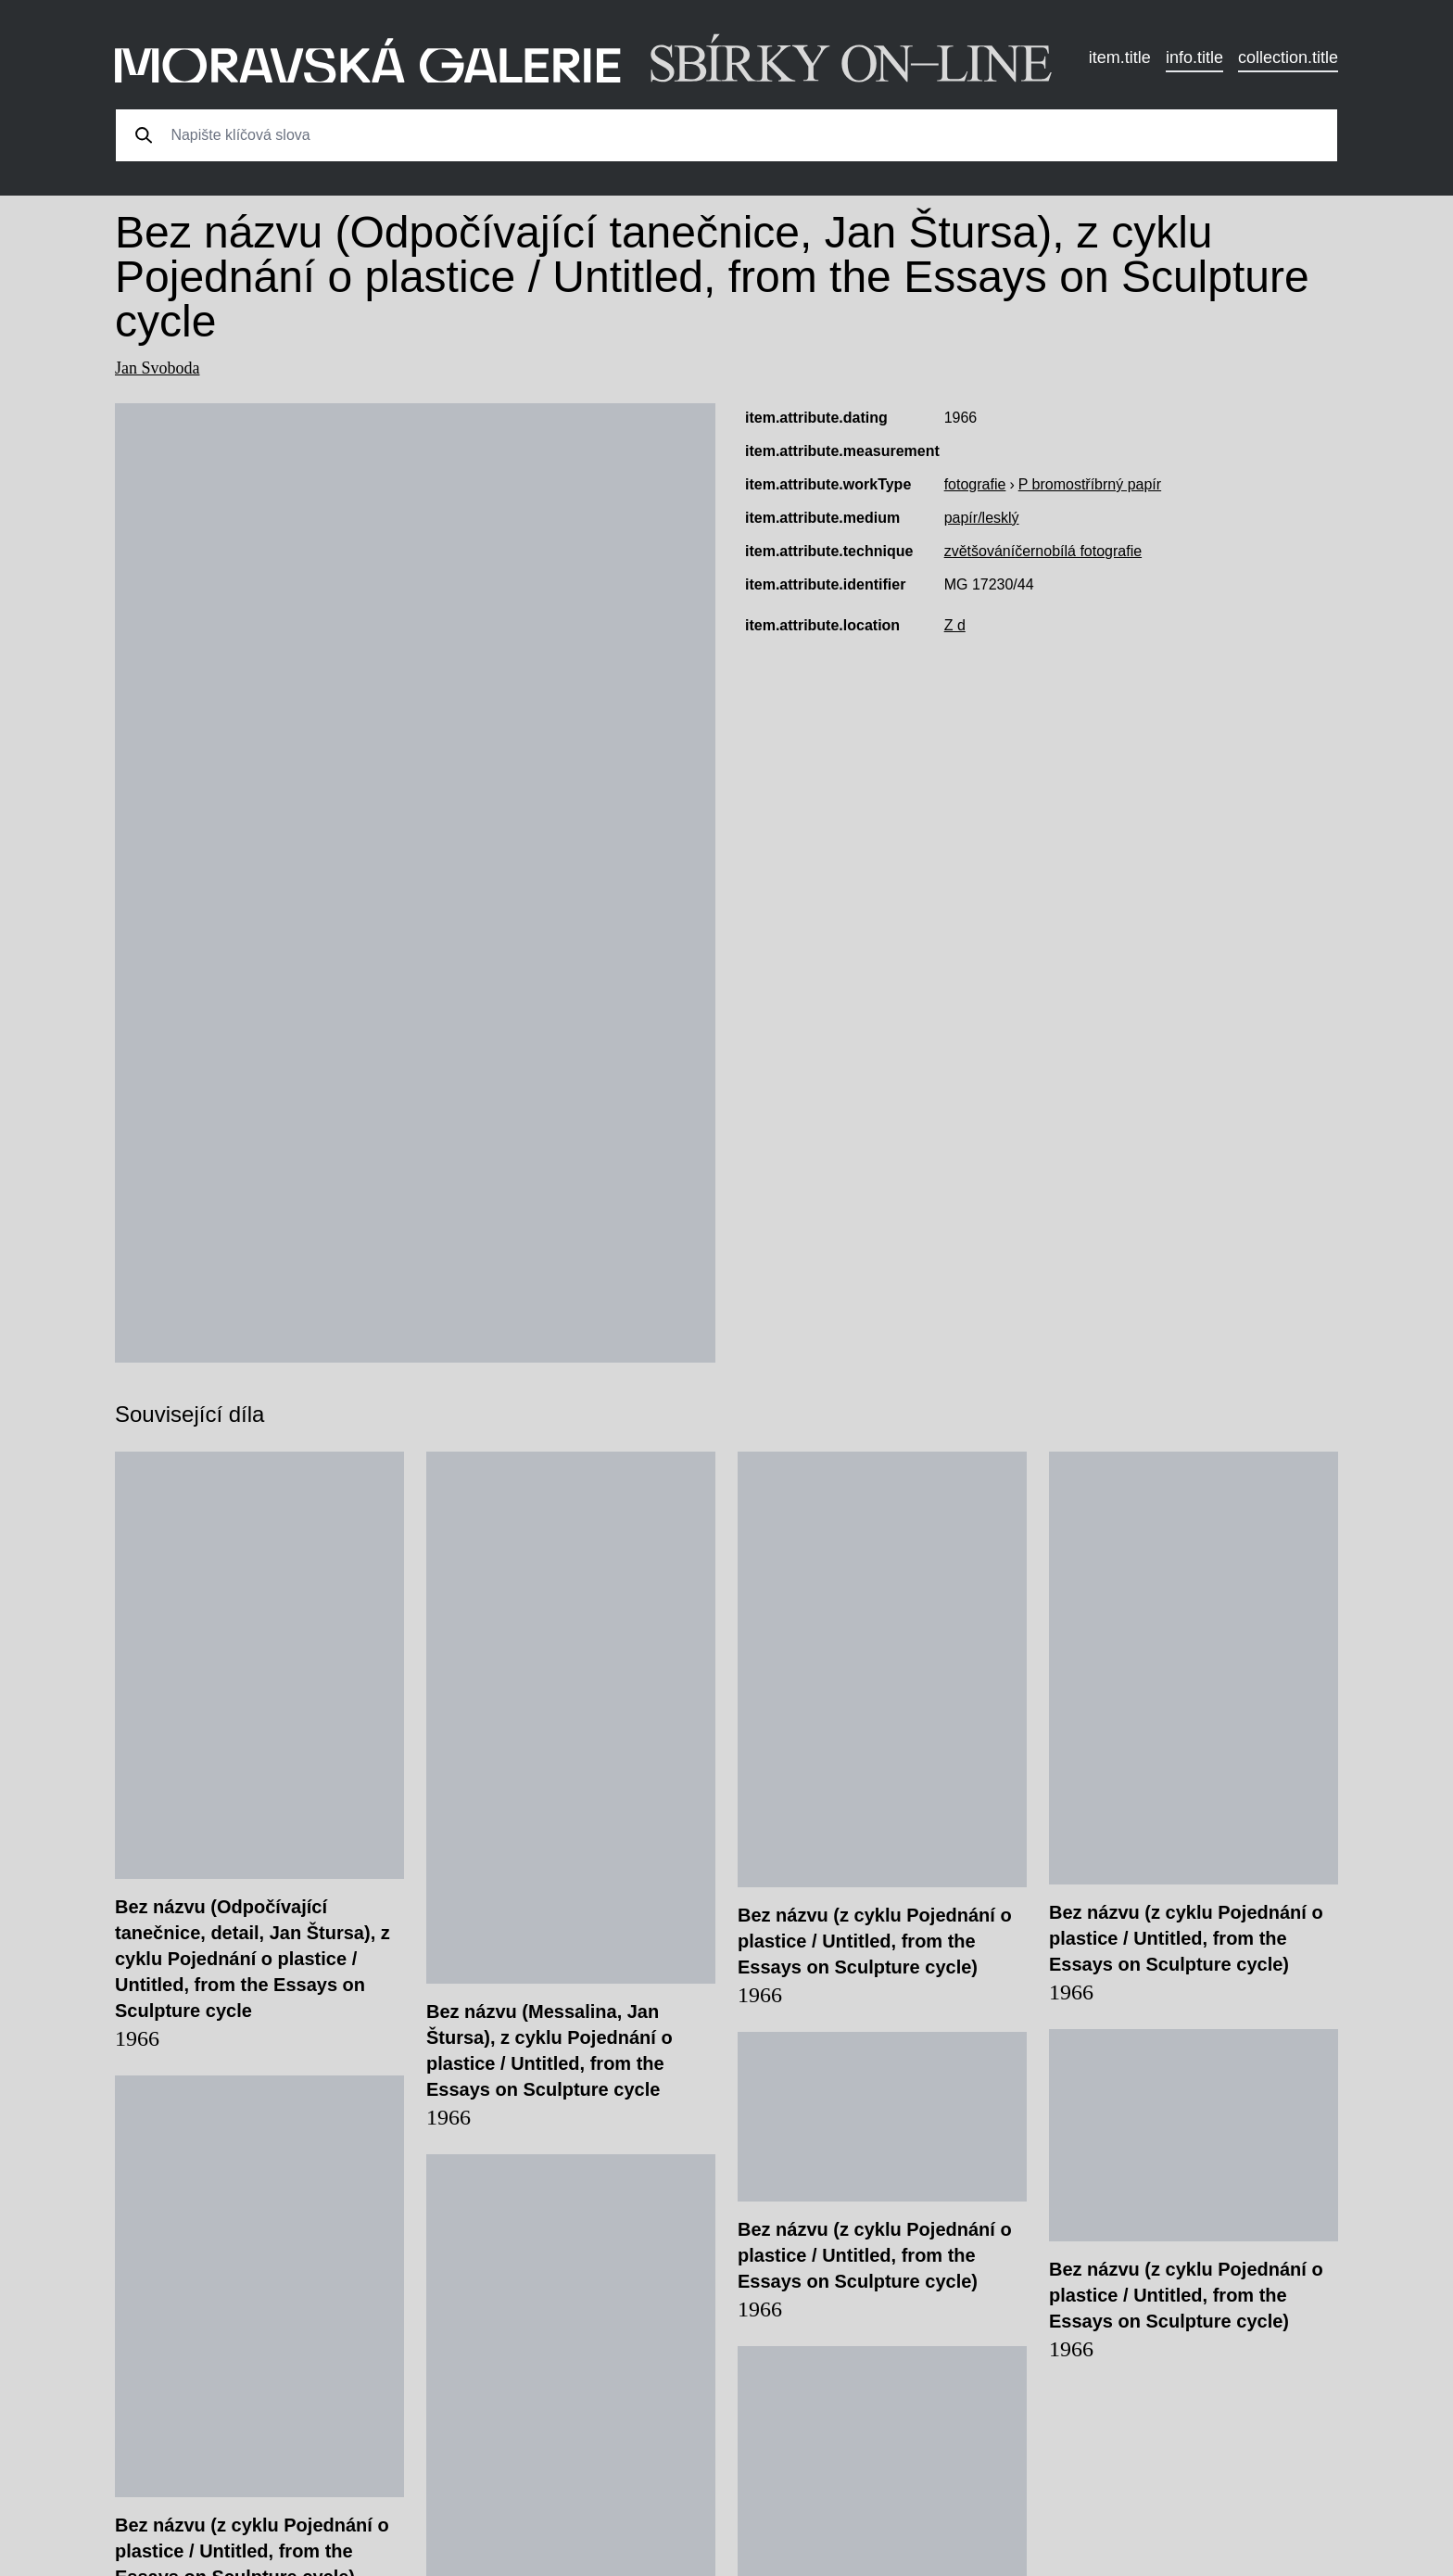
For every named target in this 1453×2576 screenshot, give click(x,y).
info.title (1194, 57)
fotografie (975, 484)
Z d (955, 625)
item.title (1120, 57)
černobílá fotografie (1078, 551)
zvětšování (979, 551)
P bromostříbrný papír (1089, 484)
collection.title (1288, 57)
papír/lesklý (981, 518)
